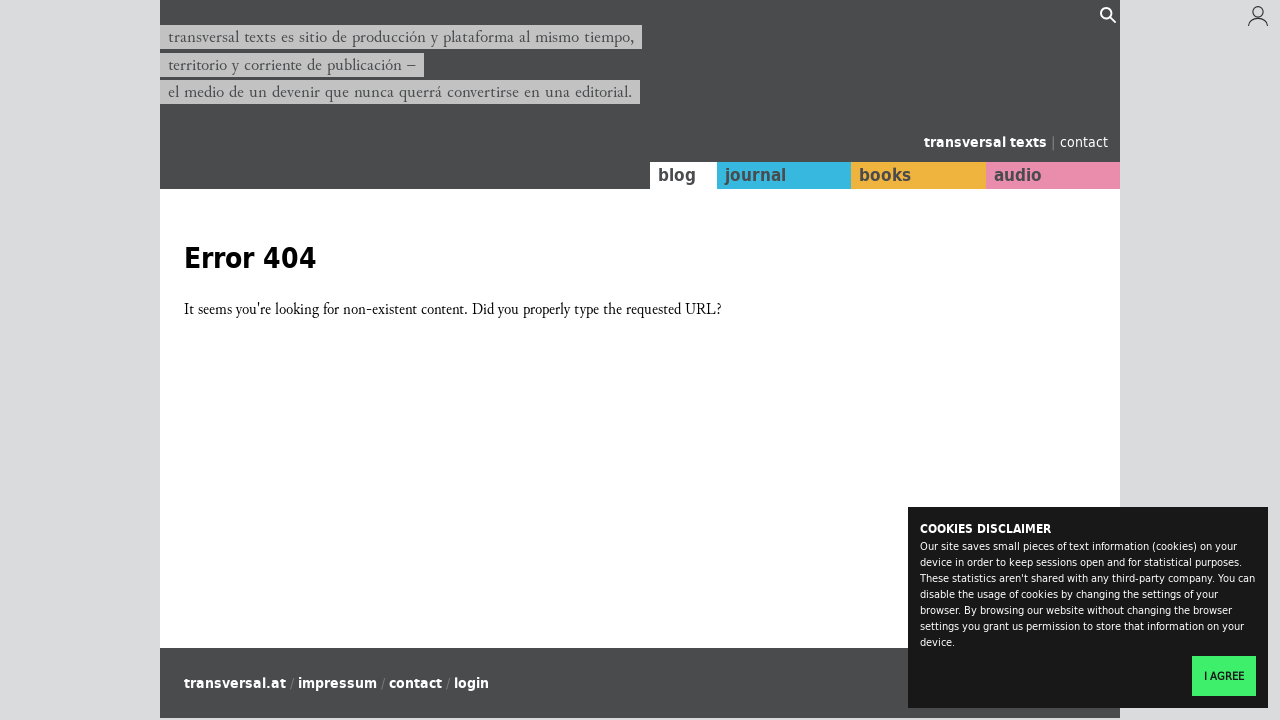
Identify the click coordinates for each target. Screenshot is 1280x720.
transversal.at (235, 683)
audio (1018, 175)
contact (1084, 141)
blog (677, 175)
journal (755, 175)
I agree (1224, 676)
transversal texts (987, 142)
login (471, 683)
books (885, 175)
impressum (337, 683)
